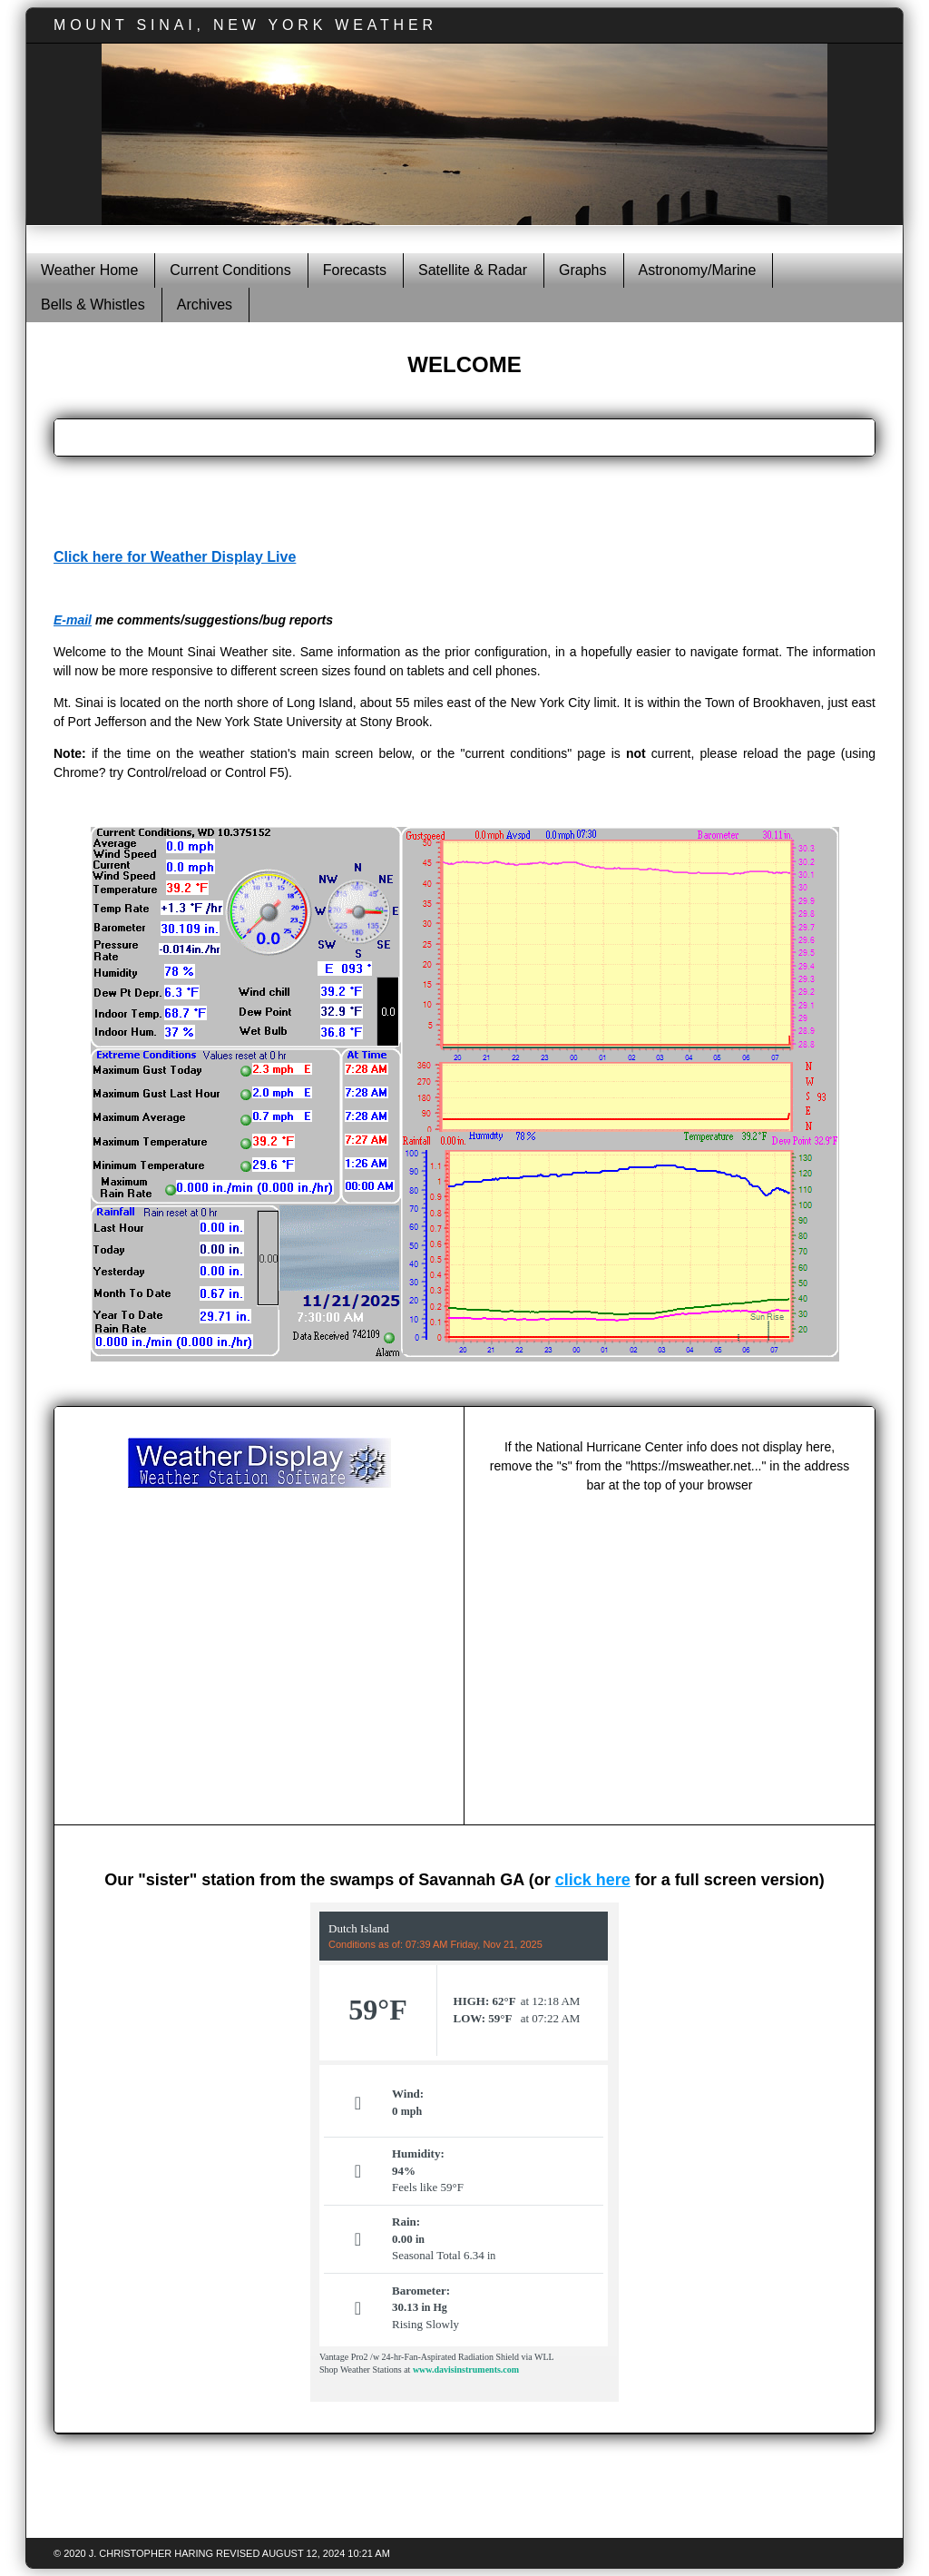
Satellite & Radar (472, 270)
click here (593, 1880)
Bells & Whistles (93, 304)
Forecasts (354, 270)
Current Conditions (230, 270)
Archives (204, 304)
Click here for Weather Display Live (175, 557)
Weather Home (89, 270)
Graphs (582, 270)
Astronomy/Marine (698, 270)
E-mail (73, 620)
